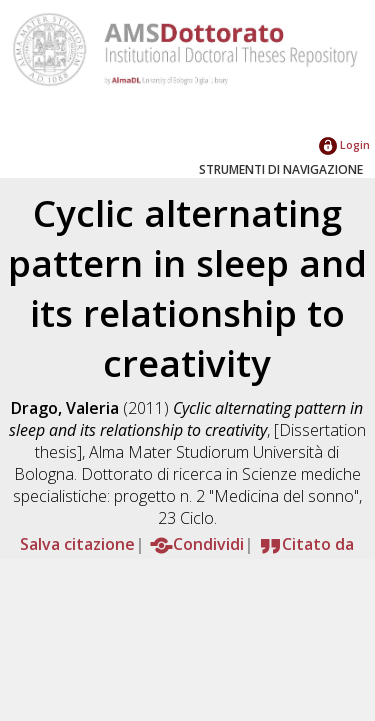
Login (344, 144)
